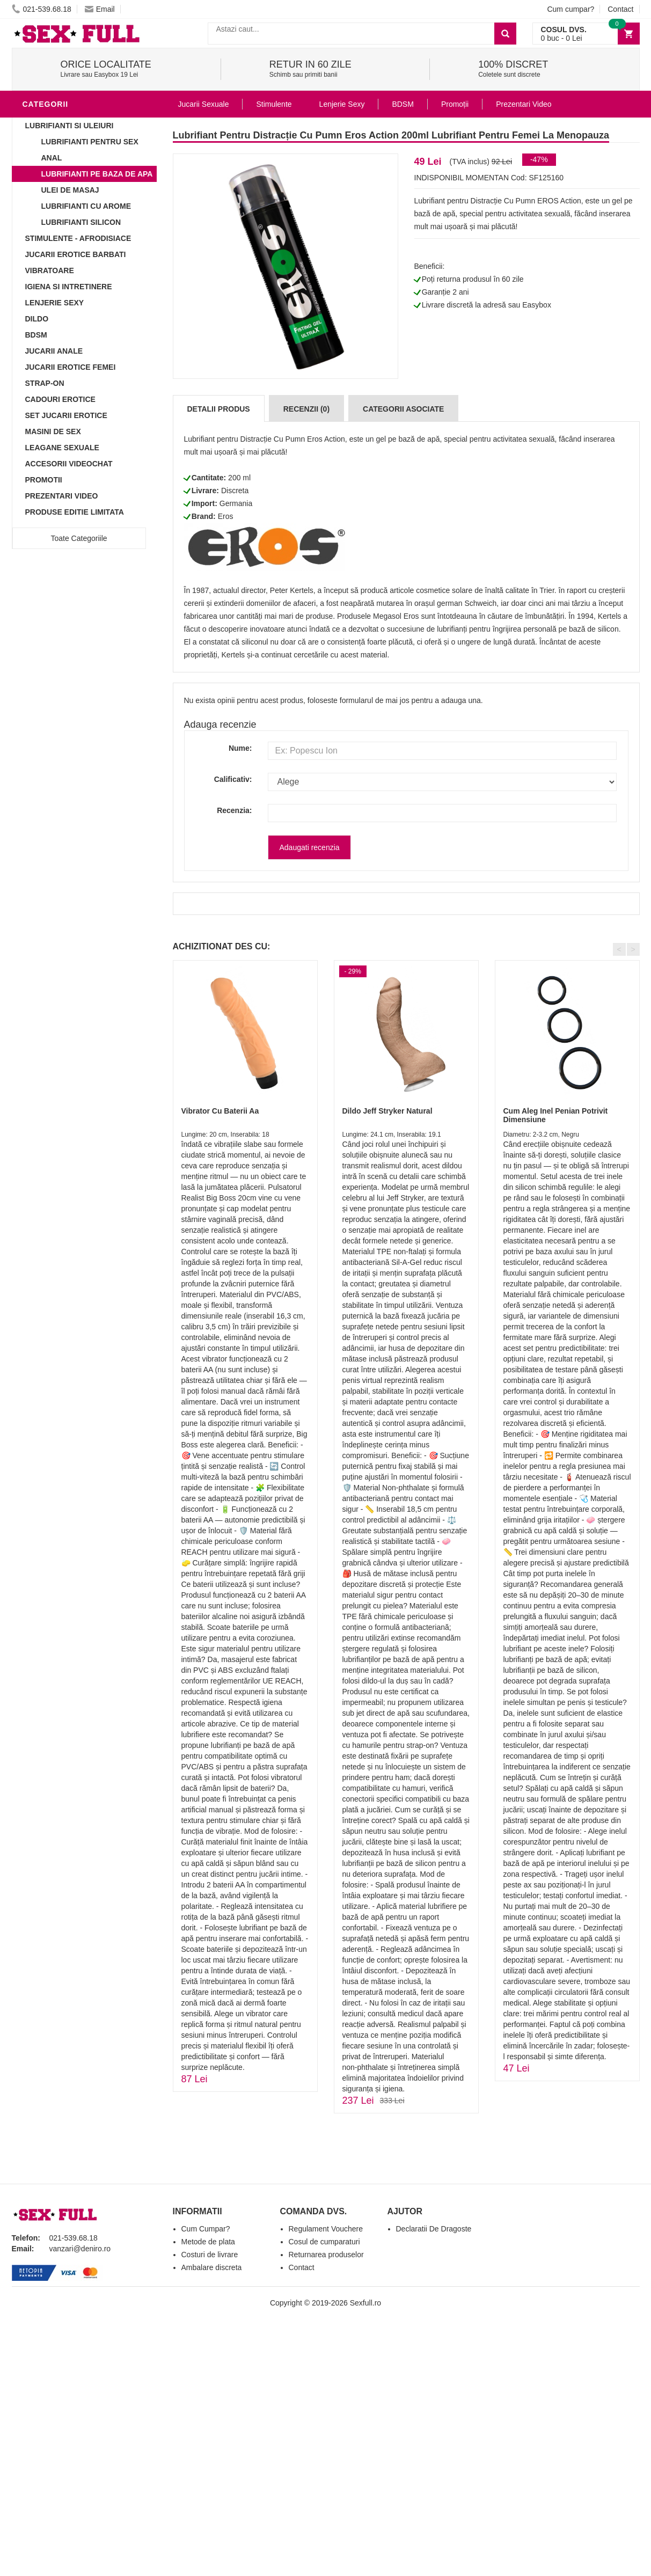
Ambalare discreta (211, 2267)
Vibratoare (49, 270)
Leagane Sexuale (62, 447)
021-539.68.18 (41, 9)
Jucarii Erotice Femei (70, 367)
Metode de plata (208, 2241)
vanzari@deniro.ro (80, 2248)
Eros (225, 516)
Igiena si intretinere (68, 286)
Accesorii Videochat (69, 463)
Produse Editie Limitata (74, 512)
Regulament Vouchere (326, 2228)
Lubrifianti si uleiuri (69, 125)
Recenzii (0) (306, 409)
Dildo (37, 318)
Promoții (455, 104)
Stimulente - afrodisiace (78, 238)
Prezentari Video (61, 496)
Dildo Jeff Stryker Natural (387, 1111)
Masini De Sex (53, 431)
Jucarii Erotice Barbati (75, 254)
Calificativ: (233, 779)
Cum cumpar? (570, 9)
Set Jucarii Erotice (66, 415)
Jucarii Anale (54, 351)
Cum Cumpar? (205, 2228)
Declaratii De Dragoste (434, 2228)
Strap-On (44, 383)
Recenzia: (234, 810)
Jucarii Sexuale (203, 104)
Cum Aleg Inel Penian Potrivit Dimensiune (555, 1115)
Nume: (240, 748)
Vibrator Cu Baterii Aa (220, 1111)
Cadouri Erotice (60, 399)
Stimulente (273, 104)
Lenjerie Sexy (54, 302)
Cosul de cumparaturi (324, 2241)
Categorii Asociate (403, 409)
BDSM (36, 335)
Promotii (43, 479)
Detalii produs (218, 409)
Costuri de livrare (209, 2254)
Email (100, 9)
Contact (620, 9)
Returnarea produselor (326, 2254)
